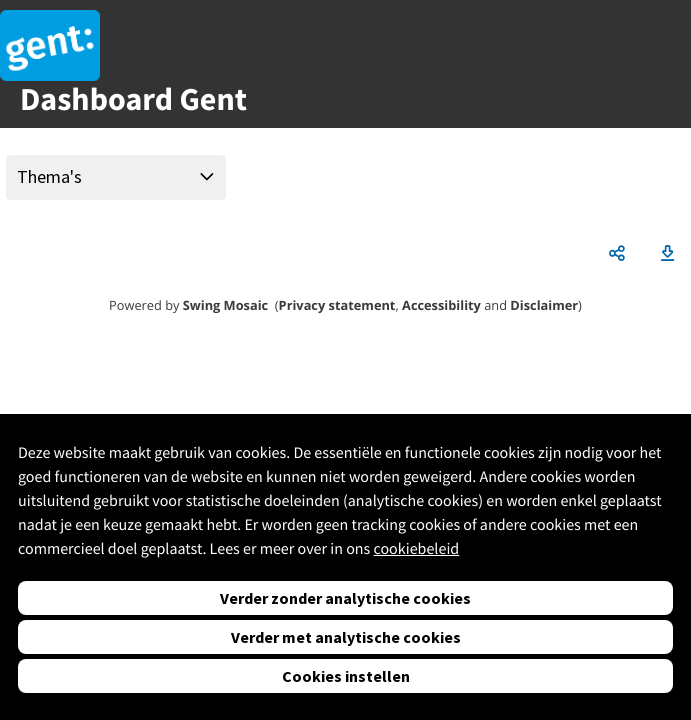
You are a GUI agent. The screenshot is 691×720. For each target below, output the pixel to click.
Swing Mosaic (225, 305)
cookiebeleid (416, 549)
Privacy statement (337, 305)
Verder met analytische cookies (346, 637)
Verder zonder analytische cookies (345, 598)
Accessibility (441, 305)
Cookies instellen (346, 676)
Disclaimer (544, 305)
